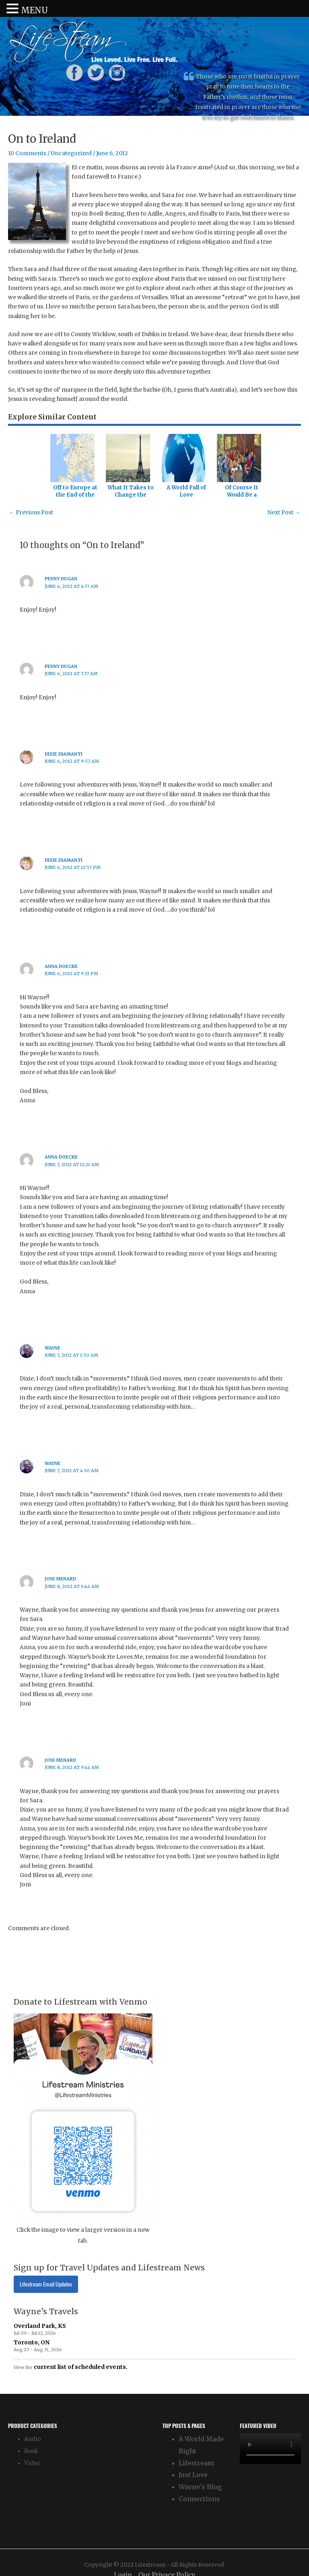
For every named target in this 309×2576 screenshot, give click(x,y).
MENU (34, 10)
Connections (199, 2499)
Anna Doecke (61, 966)
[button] (13, 9)
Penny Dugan (61, 578)
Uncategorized (71, 153)
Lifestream (196, 2463)
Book (31, 2451)
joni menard (60, 1579)
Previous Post (31, 512)
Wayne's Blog (200, 2487)
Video (32, 2463)
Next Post (283, 512)
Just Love (193, 2475)
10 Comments (27, 153)
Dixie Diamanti (63, 754)
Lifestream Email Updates (46, 2284)
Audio (32, 2439)
